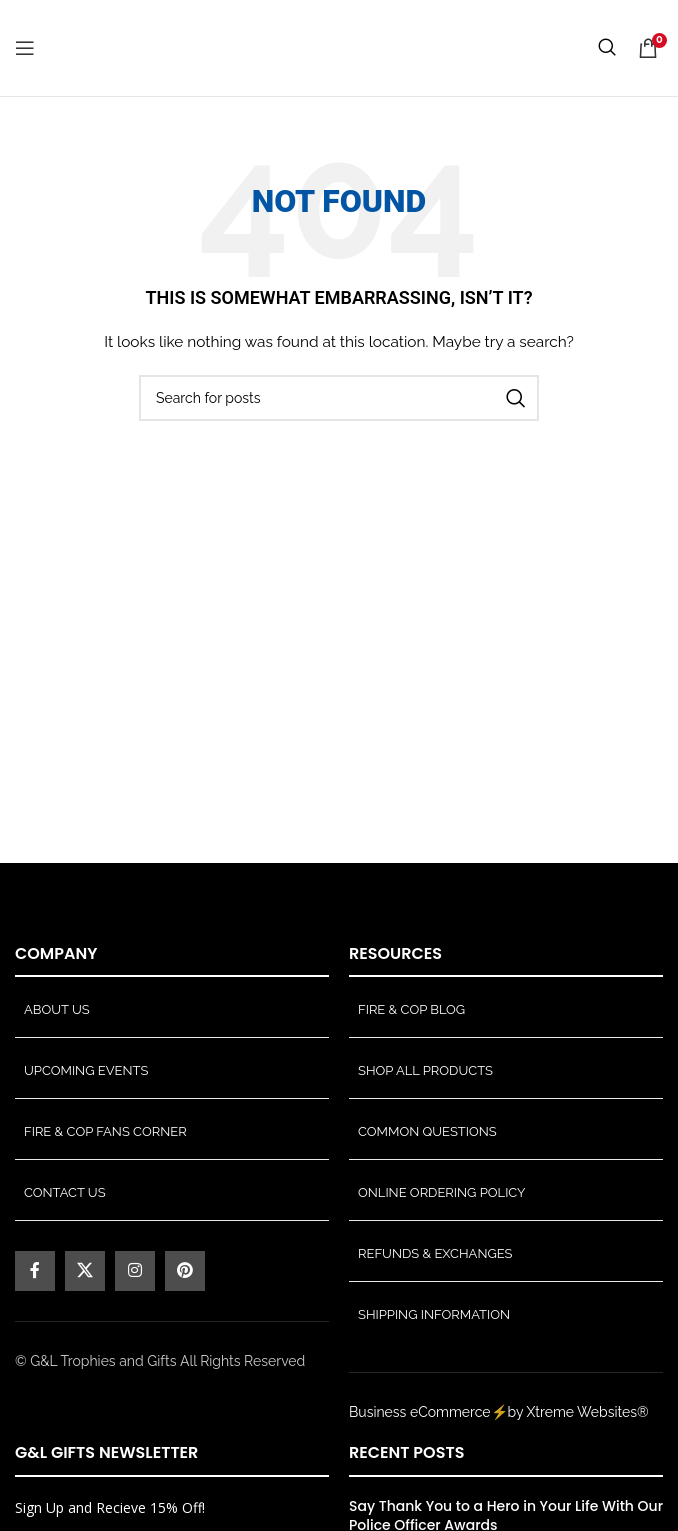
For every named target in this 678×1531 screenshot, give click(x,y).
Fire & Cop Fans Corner (105, 1131)
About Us (57, 1009)
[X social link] (85, 1271)
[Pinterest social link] (185, 1271)
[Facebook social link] (35, 1271)
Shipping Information (434, 1314)
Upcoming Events (86, 1070)
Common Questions (427, 1131)
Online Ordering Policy (442, 1192)
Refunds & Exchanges (435, 1253)
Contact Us (65, 1192)
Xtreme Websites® (588, 1412)
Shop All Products (425, 1070)
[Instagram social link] (135, 1271)
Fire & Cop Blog (411, 1009)
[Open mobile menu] (25, 48)
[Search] (339, 398)
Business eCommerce (420, 1412)
